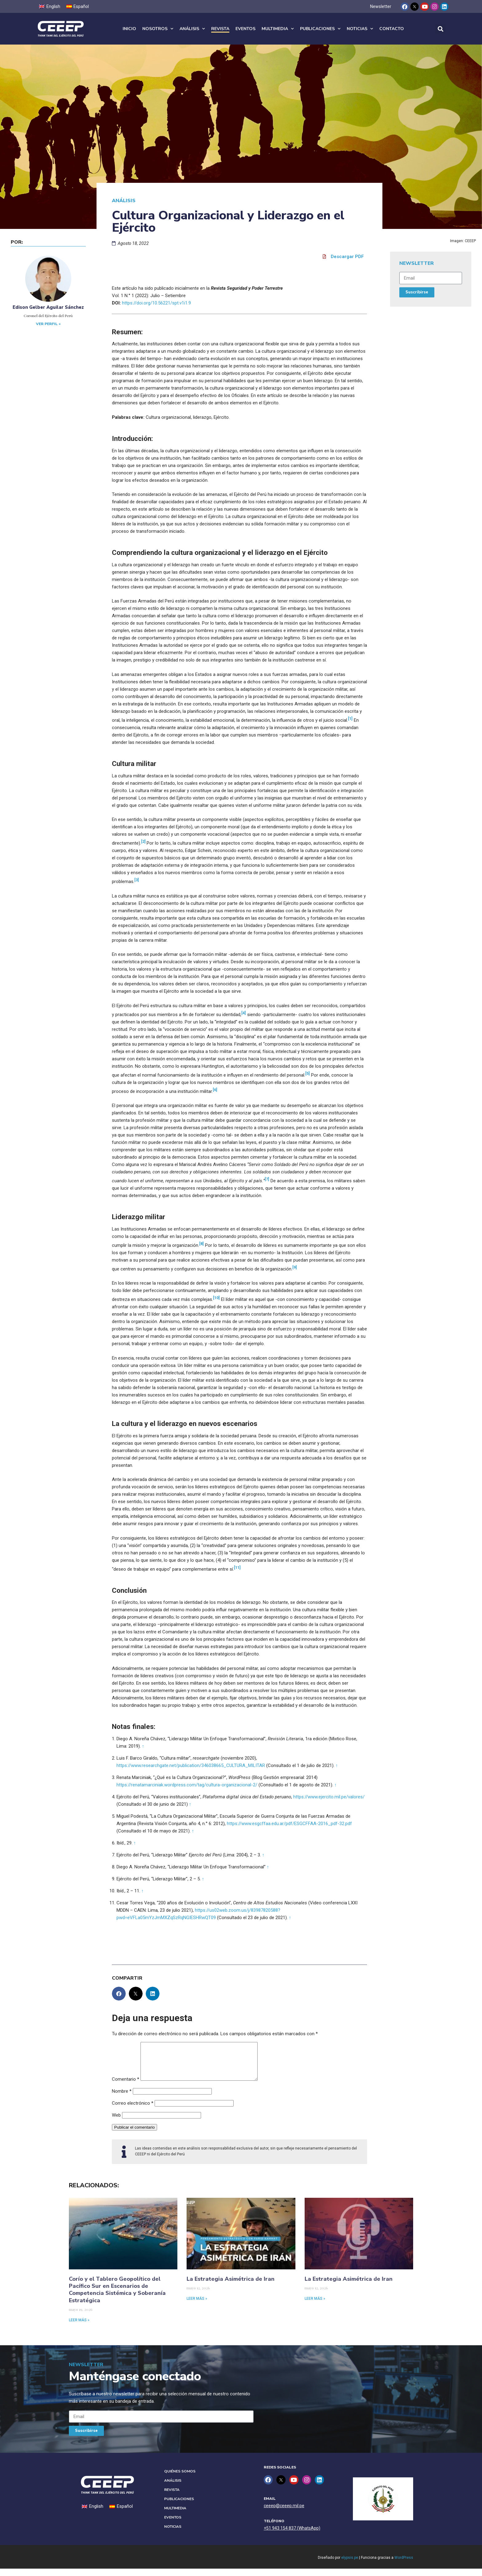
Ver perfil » (48, 323)
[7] (267, 1179)
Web (116, 2122)
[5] (307, 1073)
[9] (294, 1267)
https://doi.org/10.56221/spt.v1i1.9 (156, 303)
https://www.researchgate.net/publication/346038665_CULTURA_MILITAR (191, 1765)
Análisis (192, 28)
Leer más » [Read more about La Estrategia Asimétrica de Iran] (197, 2306)
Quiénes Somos (180, 2478)
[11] (237, 1567)
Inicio (129, 29)
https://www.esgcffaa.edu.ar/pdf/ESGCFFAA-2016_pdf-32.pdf (289, 1823)
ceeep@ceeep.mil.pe (284, 2512)
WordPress (403, 2565)
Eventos (245, 29)
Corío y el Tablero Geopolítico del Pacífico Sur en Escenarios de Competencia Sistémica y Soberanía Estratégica (117, 2297)
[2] (143, 841)
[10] (216, 1297)
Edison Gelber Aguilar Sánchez (48, 307)
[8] (201, 1243)
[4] (243, 1013)
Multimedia (278, 28)
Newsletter (380, 6)
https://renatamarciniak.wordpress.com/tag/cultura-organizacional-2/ (187, 1785)
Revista (220, 29)
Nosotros (157, 28)
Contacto (391, 29)
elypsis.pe (349, 2565)
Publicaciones (320, 28)
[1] (350, 718)
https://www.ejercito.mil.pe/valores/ (329, 1797)
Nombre (122, 2098)
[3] (136, 880)
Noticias (360, 28)
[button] (440, 29)
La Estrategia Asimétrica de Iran (231, 2286)
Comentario (125, 2086)
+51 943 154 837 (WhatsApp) (292, 2535)
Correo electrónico (132, 2110)
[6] (215, 1089)
